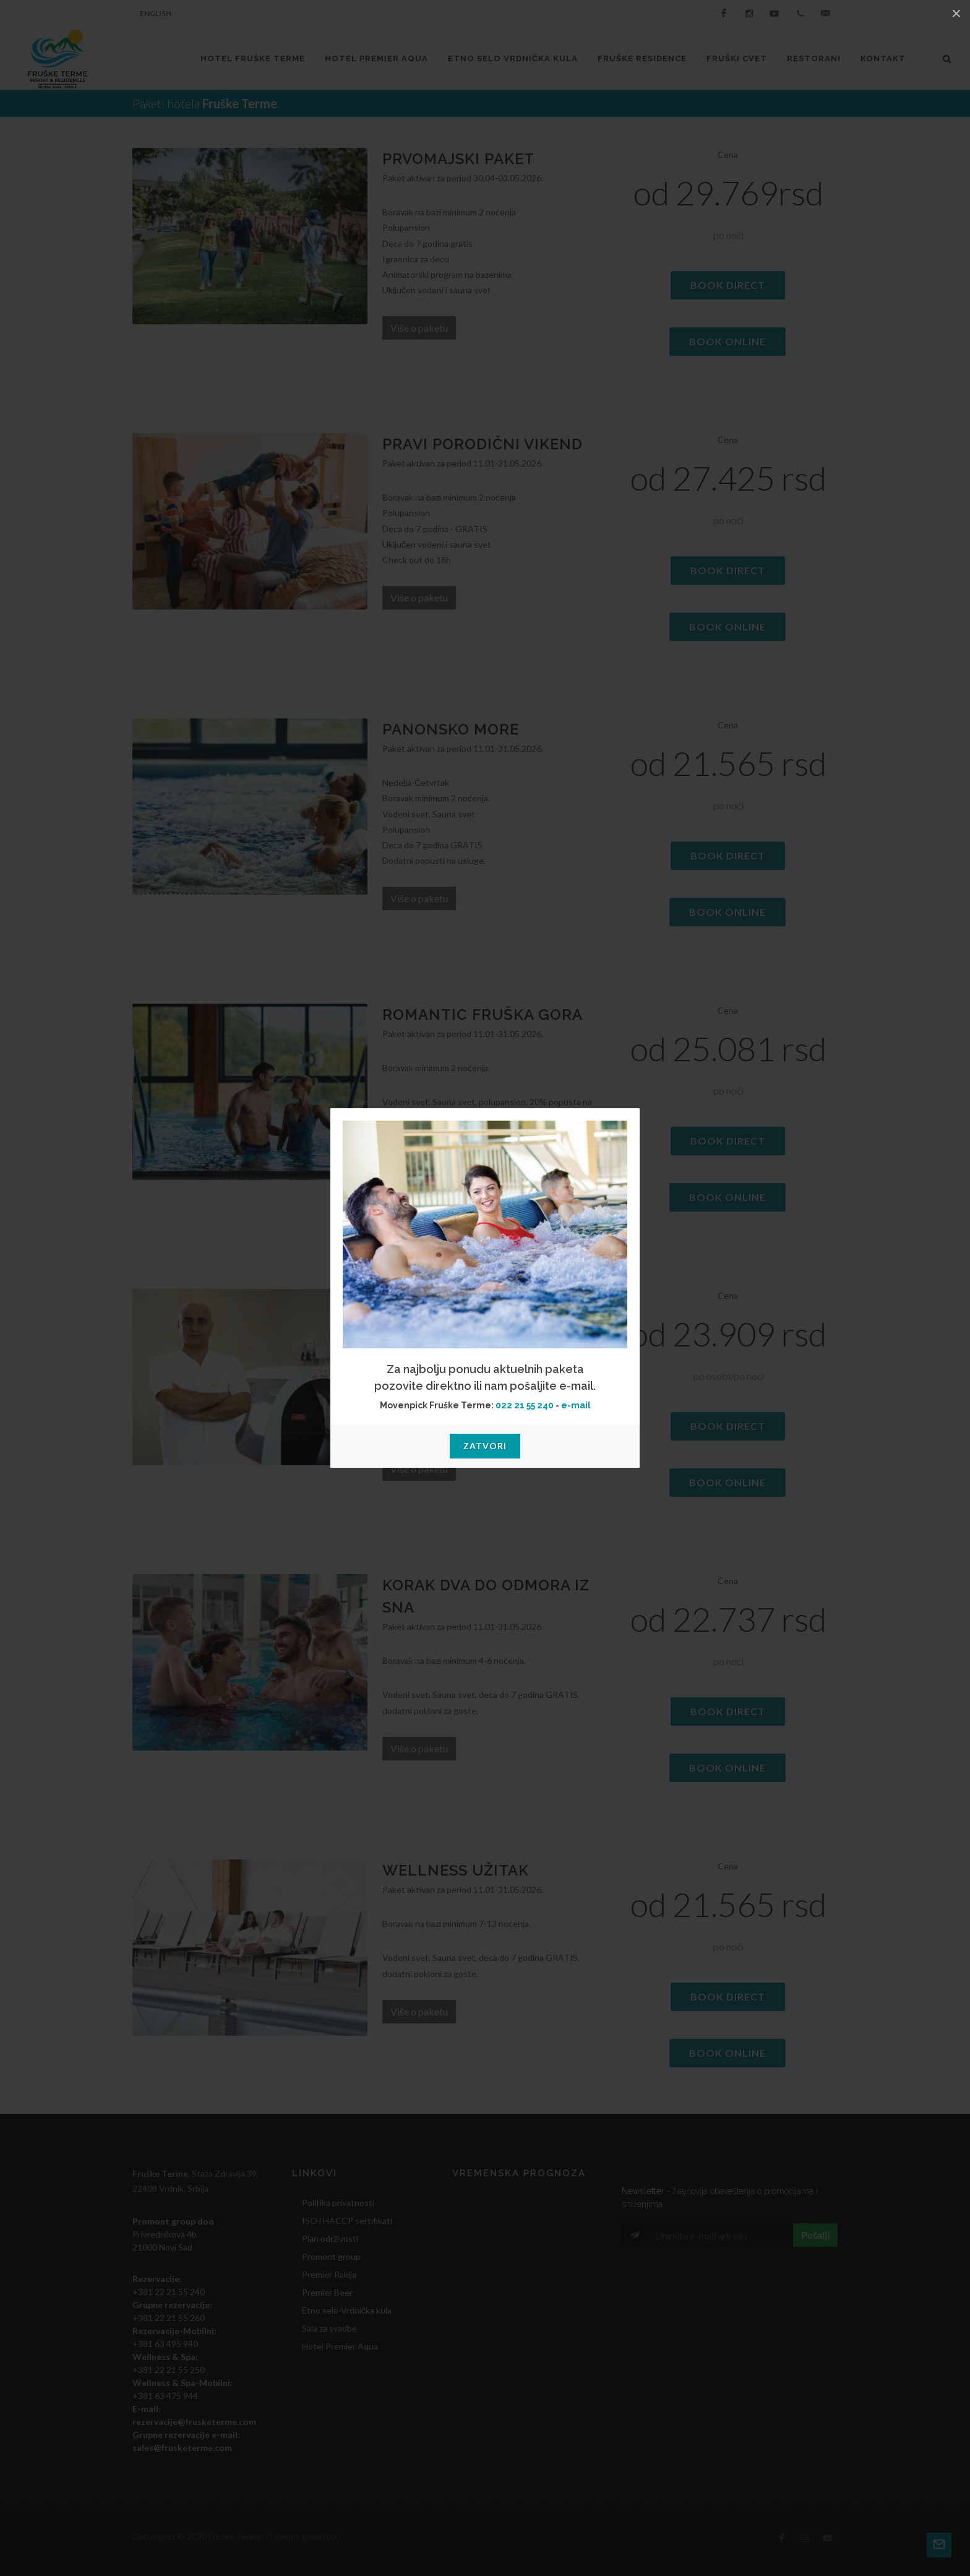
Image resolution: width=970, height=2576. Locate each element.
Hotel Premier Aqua (340, 2346)
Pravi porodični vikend (482, 444)
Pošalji (815, 2235)
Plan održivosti (330, 2238)
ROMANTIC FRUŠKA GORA (482, 1014)
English (155, 13)
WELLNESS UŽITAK (455, 1870)
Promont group (331, 2256)
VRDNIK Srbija (522, 2242)
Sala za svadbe (329, 2328)
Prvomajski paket (458, 159)
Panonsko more (450, 729)
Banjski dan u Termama (483, 1300)
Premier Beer (327, 2292)
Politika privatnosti (338, 2202)
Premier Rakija (329, 2274)
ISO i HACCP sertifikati (347, 2220)
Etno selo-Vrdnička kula (347, 2310)
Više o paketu (419, 328)
